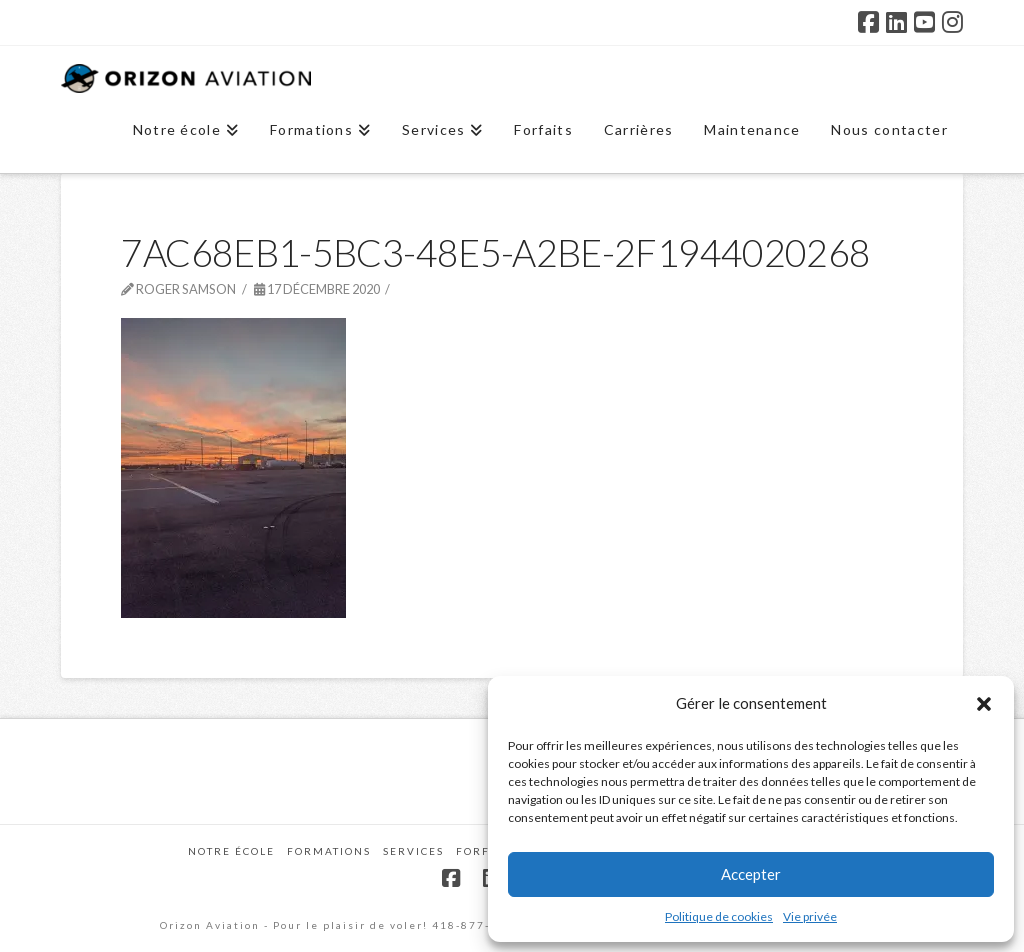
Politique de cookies (719, 916)
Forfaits (486, 851)
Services (413, 851)
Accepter (751, 874)
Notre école (231, 851)
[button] (984, 704)
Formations (329, 851)
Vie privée (810, 916)
